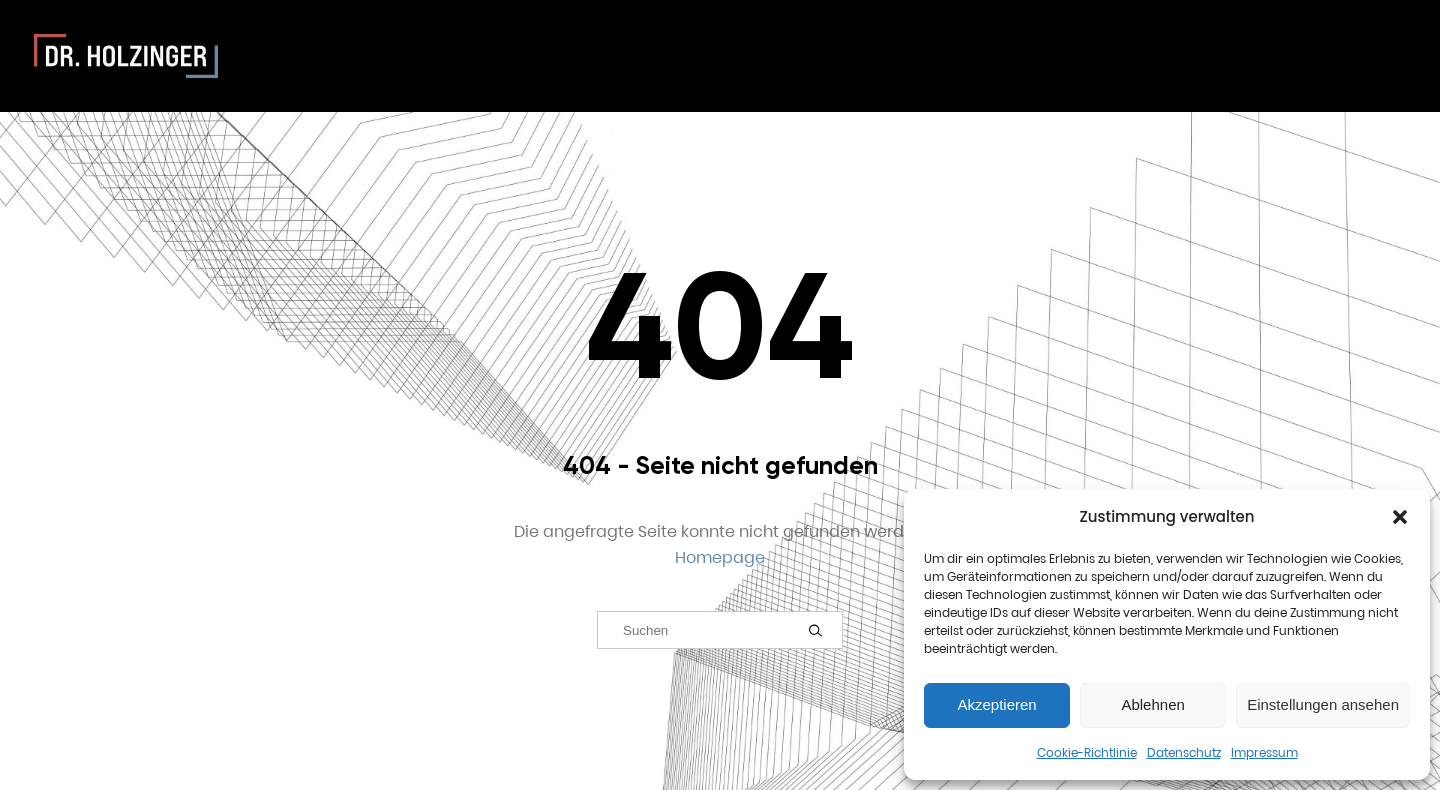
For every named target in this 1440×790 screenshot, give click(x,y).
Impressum (1264, 752)
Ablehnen (1152, 704)
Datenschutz (1184, 752)
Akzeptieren (996, 704)
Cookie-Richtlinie (1087, 752)
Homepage (720, 557)
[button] (1400, 517)
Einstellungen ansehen (1323, 704)
